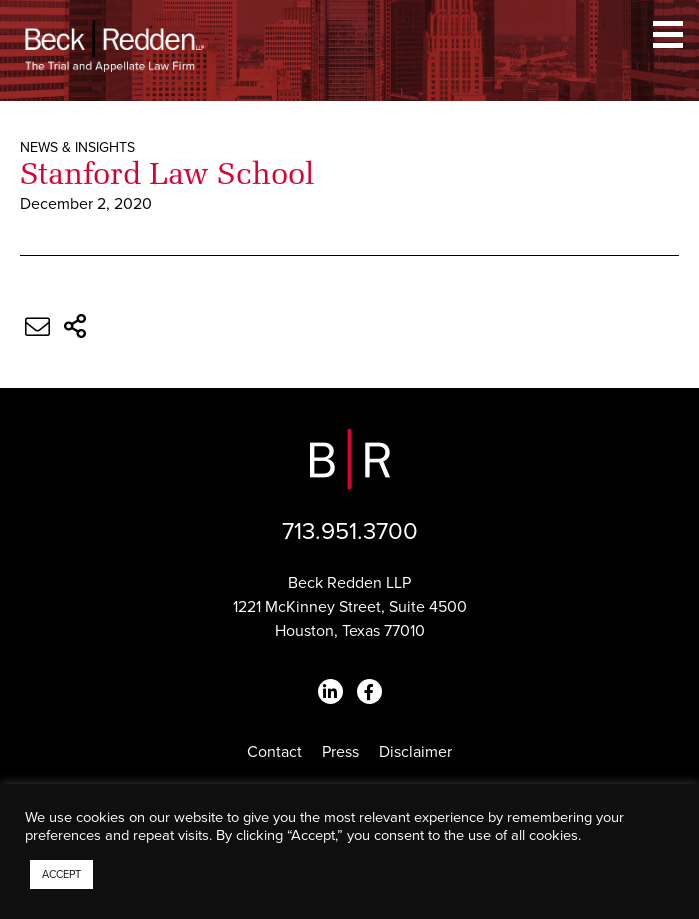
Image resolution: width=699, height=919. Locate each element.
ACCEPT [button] (61, 874)
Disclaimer (415, 752)
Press (340, 752)
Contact (274, 752)
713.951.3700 (350, 531)
